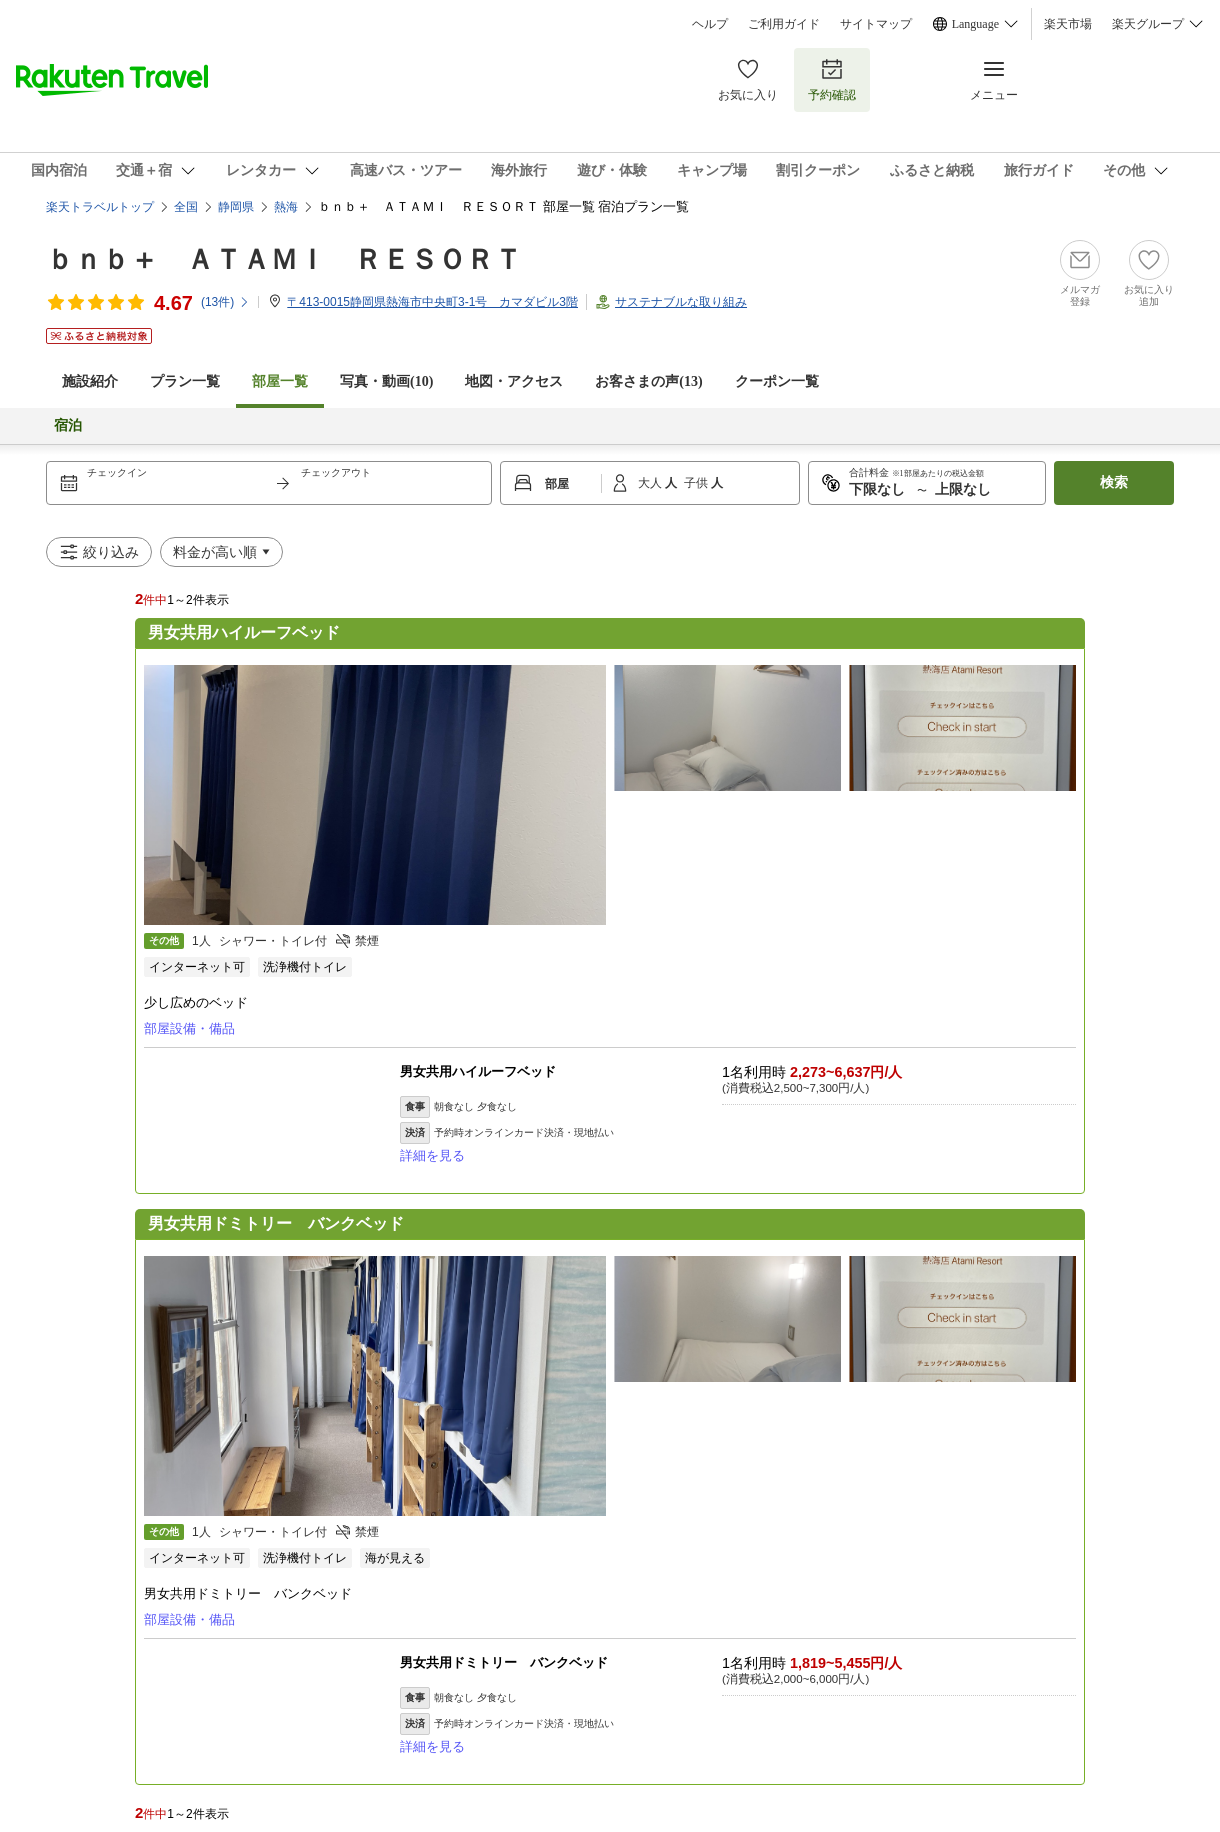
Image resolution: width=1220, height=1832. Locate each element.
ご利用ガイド (784, 24)
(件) (225, 302)
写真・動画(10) (386, 381)
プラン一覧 (185, 381)
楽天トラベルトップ (100, 207)
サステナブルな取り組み (681, 302)
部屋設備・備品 (189, 1028)
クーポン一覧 (777, 381)
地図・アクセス (514, 381)
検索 (1114, 482)
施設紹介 (90, 381)
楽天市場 (1068, 24)
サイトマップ (876, 24)
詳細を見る (432, 1155)
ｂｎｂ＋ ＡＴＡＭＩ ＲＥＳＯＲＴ (284, 259)
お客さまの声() (648, 381)
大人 (651, 483)
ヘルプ (710, 24)
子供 (697, 483)
